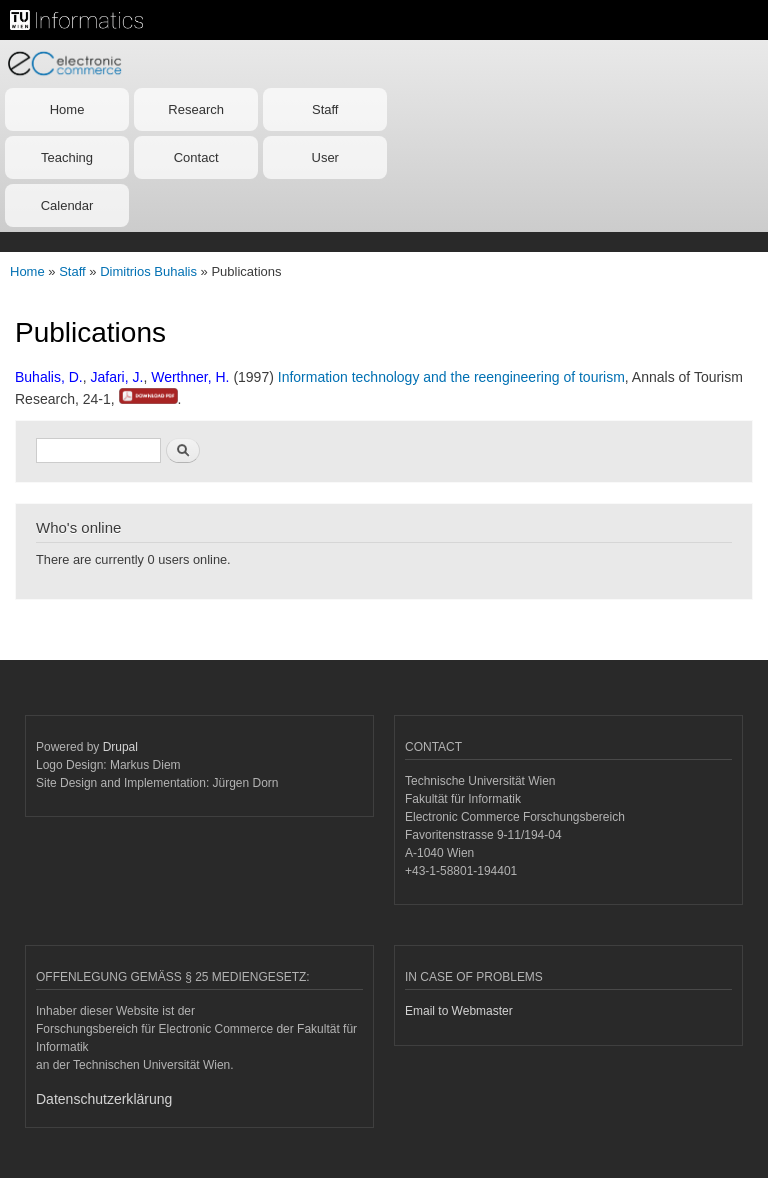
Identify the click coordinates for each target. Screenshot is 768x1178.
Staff (325, 109)
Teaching (67, 157)
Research (196, 109)
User (325, 157)
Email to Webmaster (459, 1011)
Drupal (120, 747)
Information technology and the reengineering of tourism (451, 377)
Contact (196, 157)
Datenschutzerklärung (104, 1099)
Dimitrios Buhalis (148, 271)
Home (67, 109)
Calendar (67, 205)
